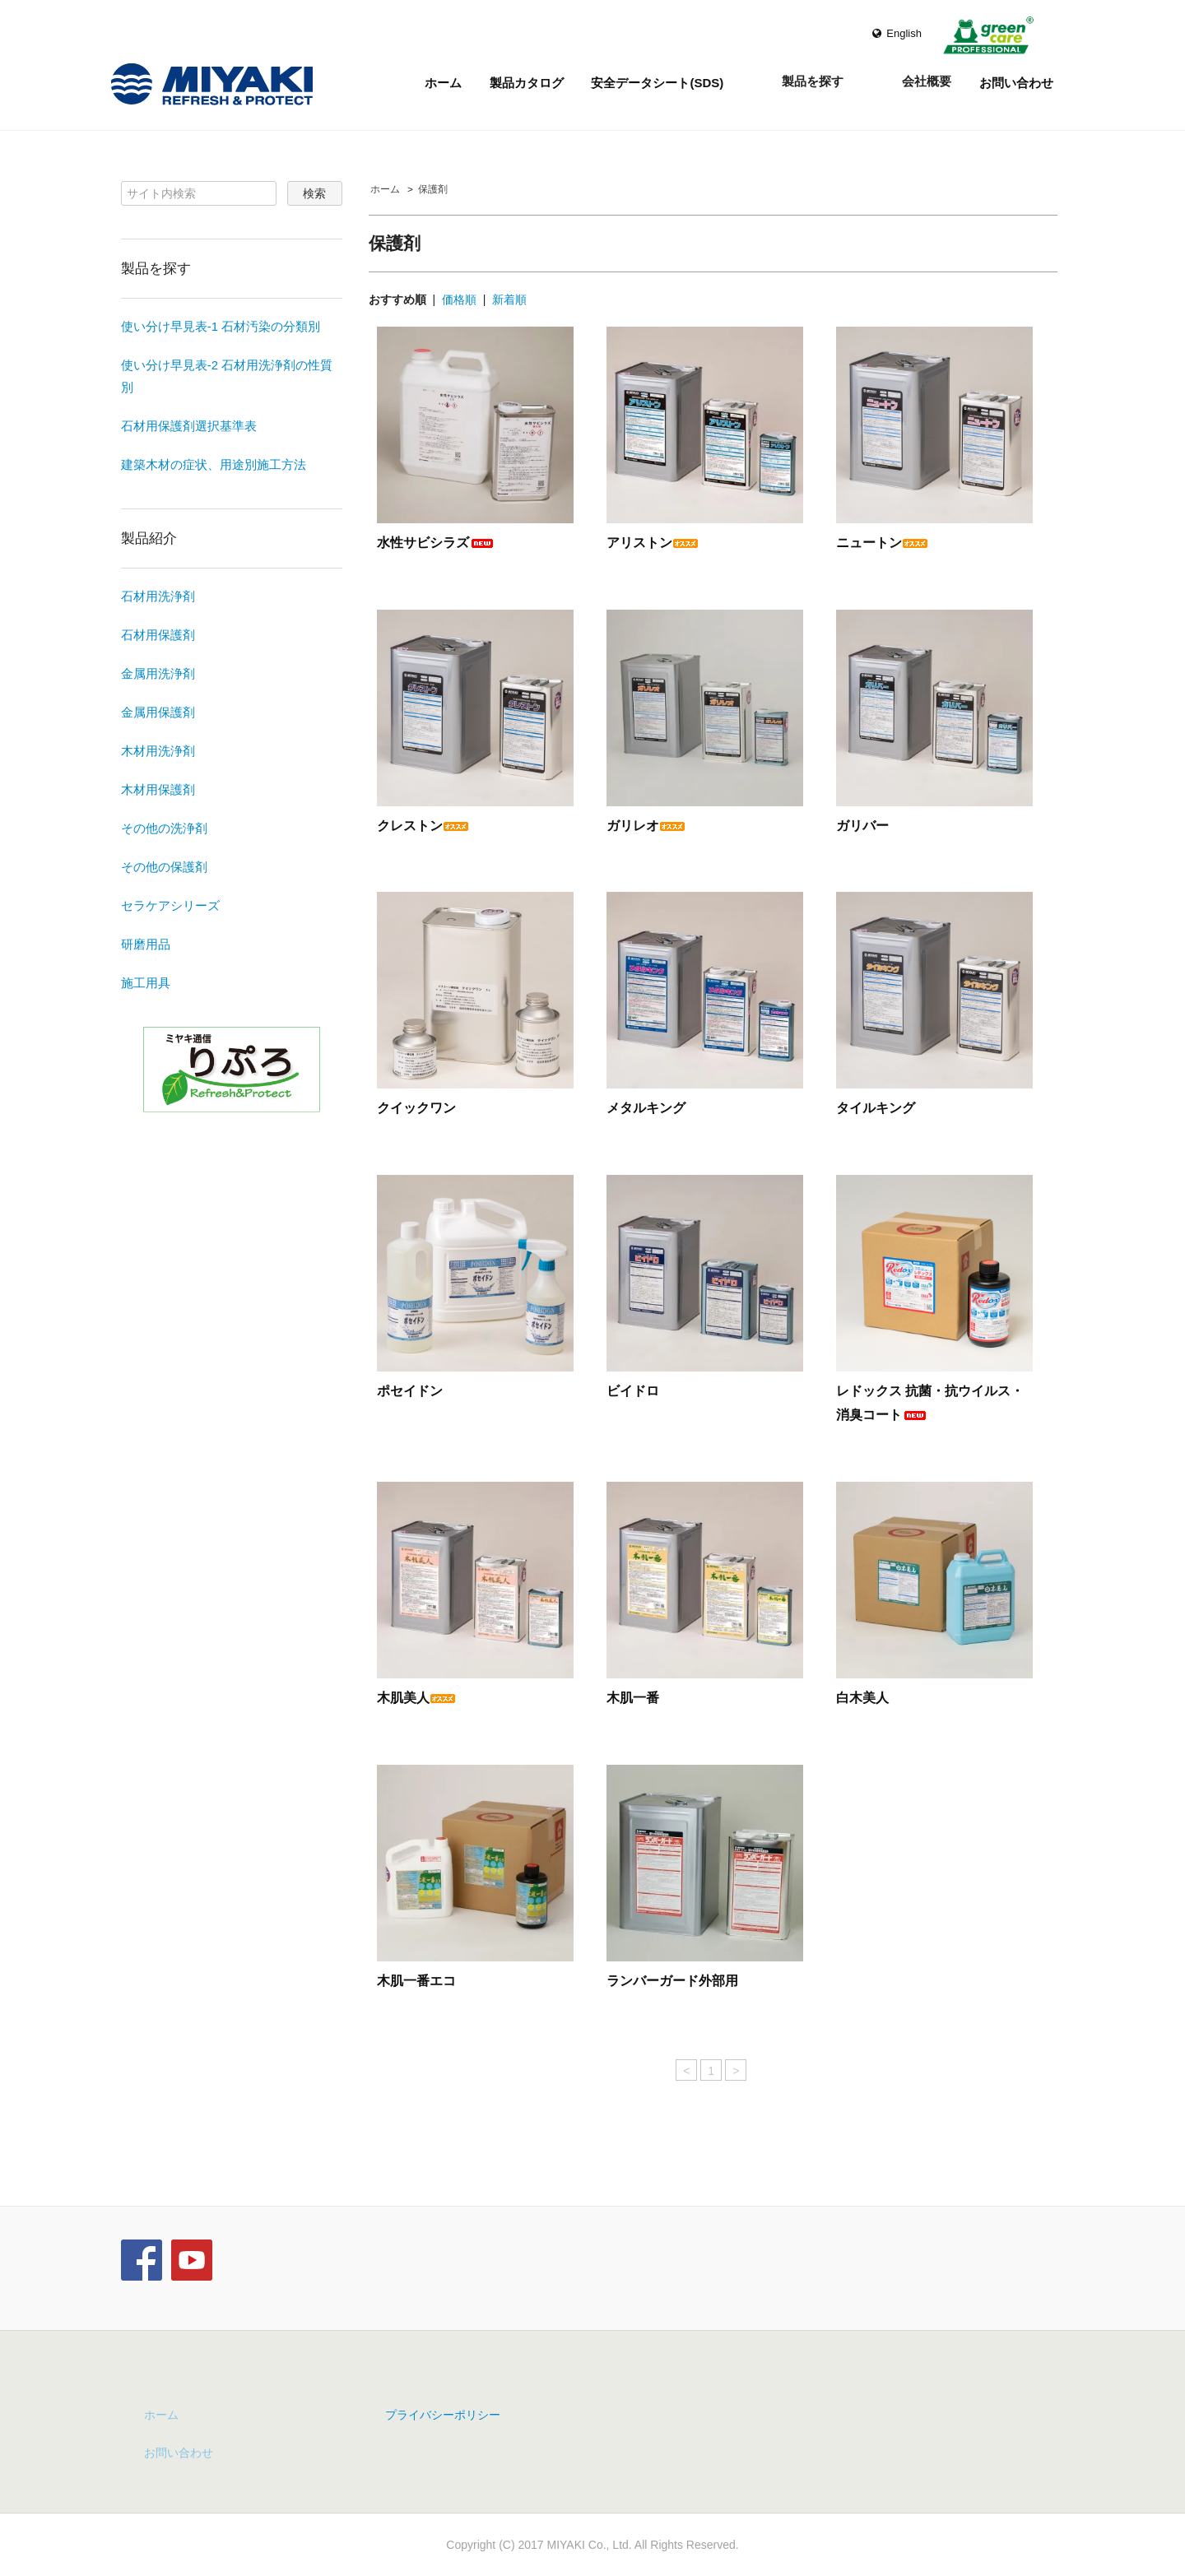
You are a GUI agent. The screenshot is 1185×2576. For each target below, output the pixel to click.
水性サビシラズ (436, 543)
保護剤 (433, 189)
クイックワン (416, 1108)
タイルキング (875, 1108)
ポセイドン (410, 1391)
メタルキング (645, 1108)
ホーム (443, 83)
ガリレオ (645, 826)
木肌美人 (416, 1698)
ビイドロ (632, 1391)
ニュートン (882, 543)
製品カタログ (527, 83)
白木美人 (862, 1698)
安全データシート (657, 85)
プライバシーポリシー (442, 2414)
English (897, 33)
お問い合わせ (1016, 83)
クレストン (423, 826)
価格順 (459, 299)
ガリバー (862, 826)
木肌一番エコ (416, 1981)
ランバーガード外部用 (672, 1981)
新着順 (509, 299)
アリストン (652, 543)
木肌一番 (632, 1698)
